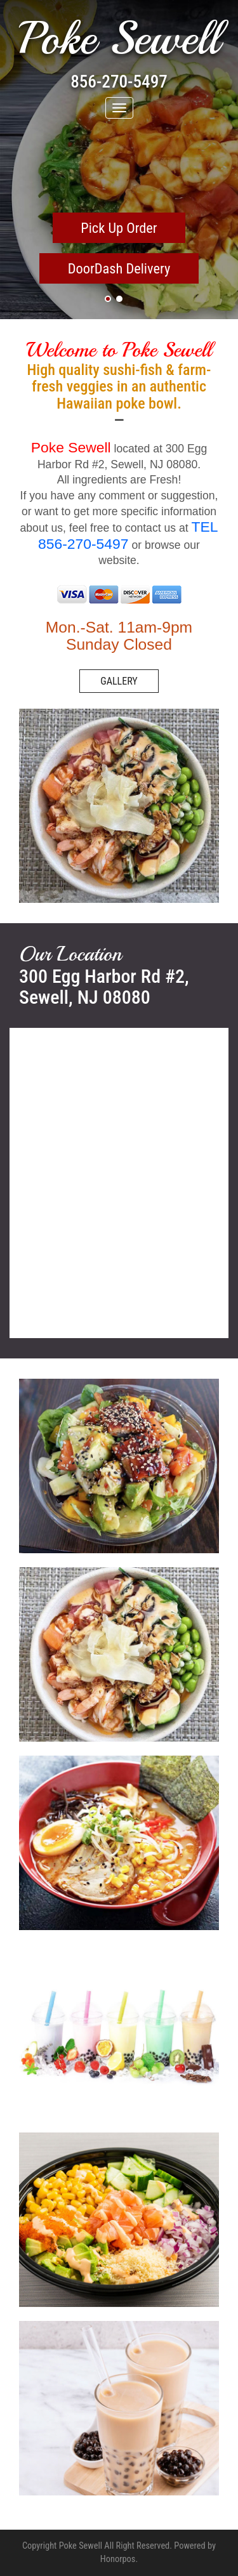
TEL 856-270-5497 (128, 535)
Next (221, 177)
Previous (16, 177)
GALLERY (118, 681)
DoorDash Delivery (119, 268)
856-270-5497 (119, 82)
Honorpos (118, 2559)
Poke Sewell (119, 38)
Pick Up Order (119, 228)
